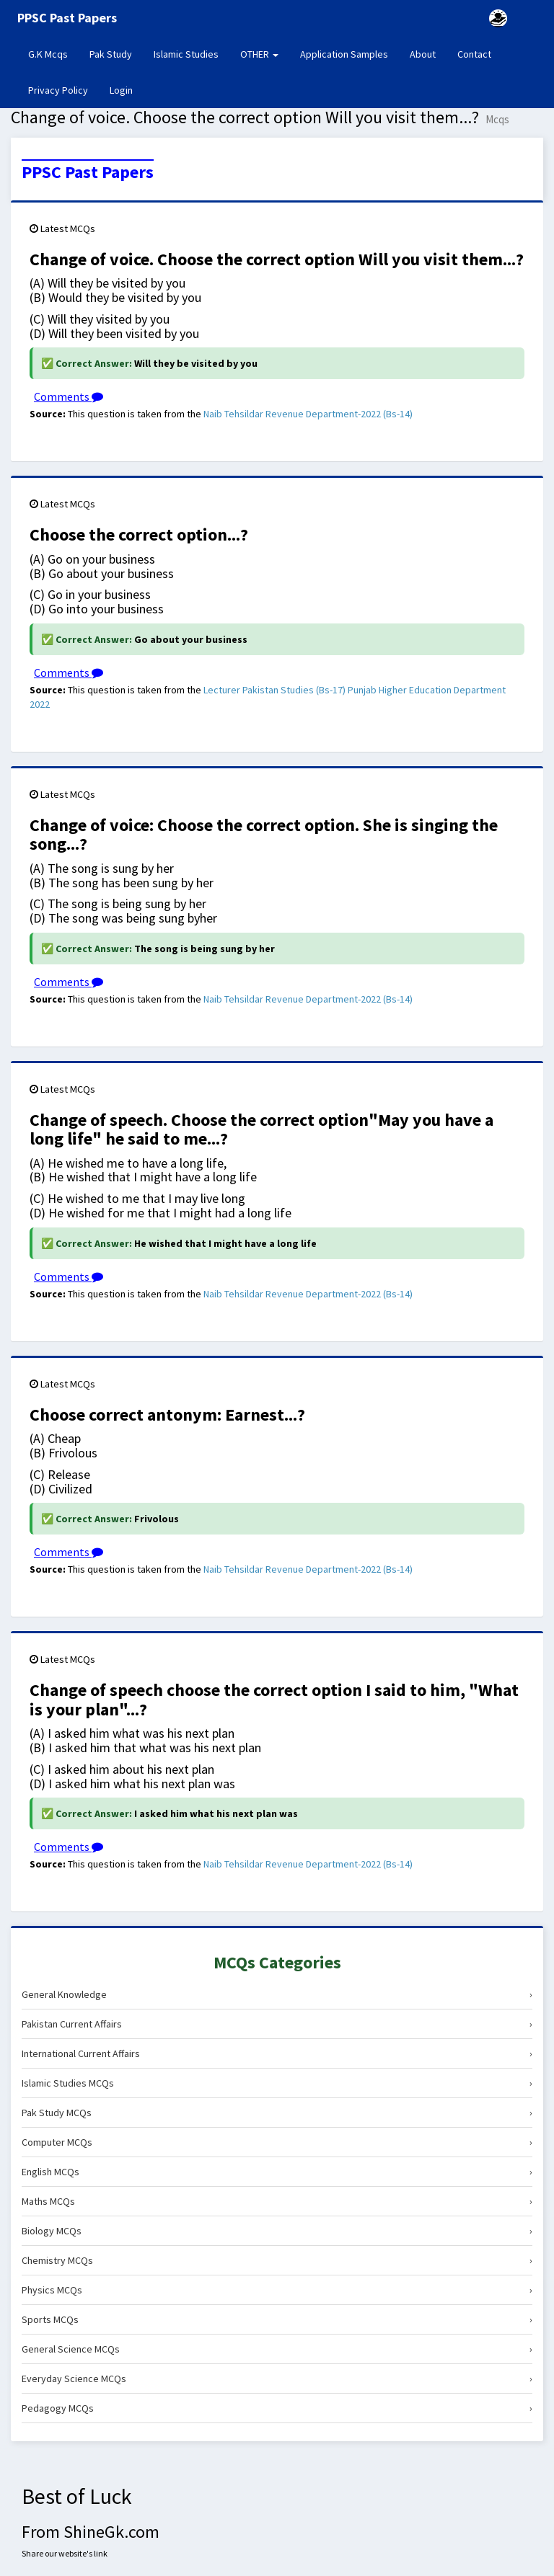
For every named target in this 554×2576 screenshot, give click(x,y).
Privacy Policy (58, 90)
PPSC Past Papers (88, 172)
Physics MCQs (277, 2290)
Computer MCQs (277, 2142)
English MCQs (277, 2171)
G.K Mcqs (53, 53)
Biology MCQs (277, 2231)
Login (121, 90)
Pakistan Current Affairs (277, 2024)
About (423, 54)
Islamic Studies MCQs (277, 2083)
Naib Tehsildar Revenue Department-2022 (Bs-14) (308, 413)
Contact (474, 54)
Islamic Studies (186, 54)
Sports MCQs (277, 2319)
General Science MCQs (277, 2349)
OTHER (259, 54)
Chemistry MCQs (277, 2260)
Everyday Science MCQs (277, 2378)
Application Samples (344, 54)
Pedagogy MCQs (277, 2408)
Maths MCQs (277, 2201)
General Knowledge (277, 1994)
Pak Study (110, 54)
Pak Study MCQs (277, 2112)
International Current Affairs (277, 2053)
